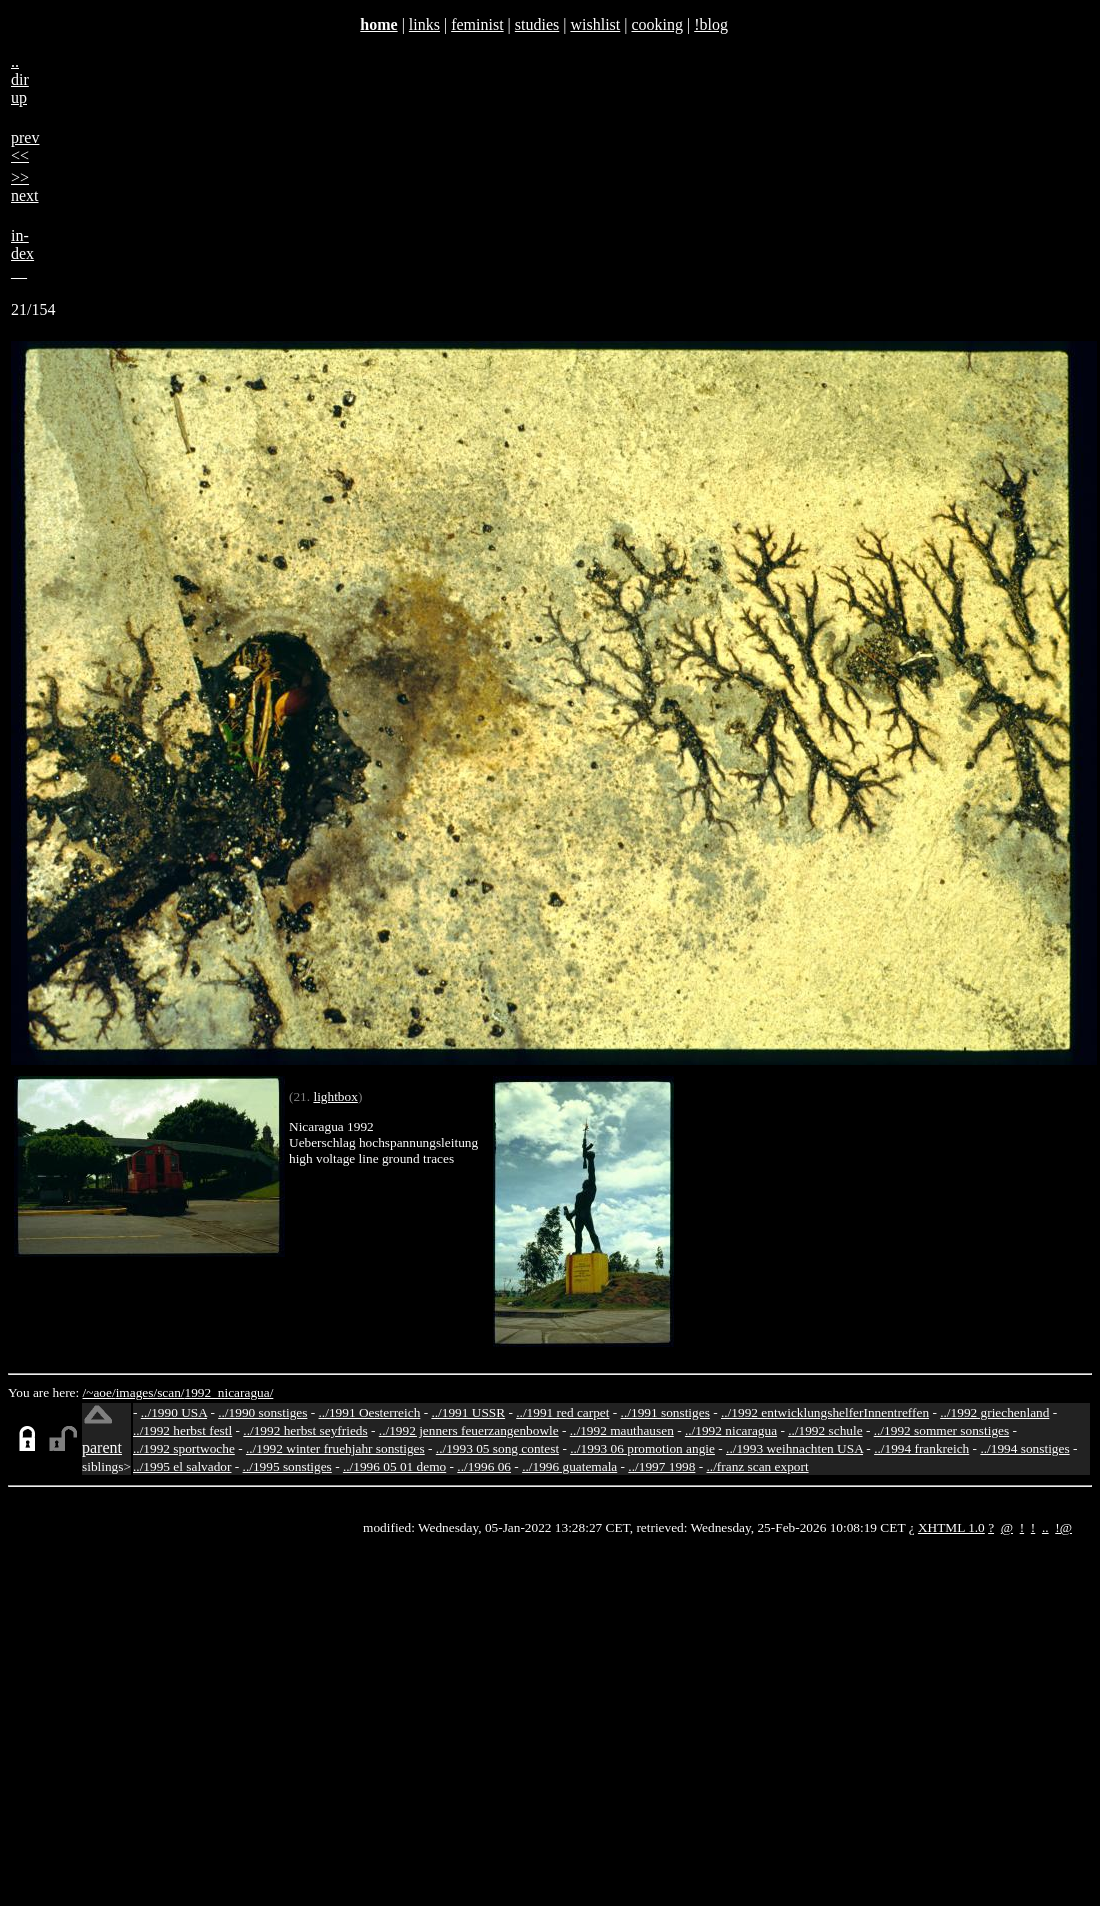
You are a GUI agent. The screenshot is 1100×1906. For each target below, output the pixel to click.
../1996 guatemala (569, 1466)
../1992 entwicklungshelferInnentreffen (825, 1412)
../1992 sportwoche (184, 1448)
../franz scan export (757, 1466)
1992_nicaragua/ (229, 1392)
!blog (711, 24)
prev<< (25, 146)
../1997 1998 (661, 1466)
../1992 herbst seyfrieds (305, 1430)
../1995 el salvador (182, 1466)
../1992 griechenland (994, 1412)
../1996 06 (484, 1466)
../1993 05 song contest (497, 1448)
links (424, 24)
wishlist (595, 24)
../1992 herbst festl (182, 1430)
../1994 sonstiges (1024, 1448)
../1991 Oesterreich (370, 1412)
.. (1045, 1527)
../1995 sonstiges (287, 1466)
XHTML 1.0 (951, 1527)
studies (537, 24)
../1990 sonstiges (262, 1412)
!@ (1063, 1527)
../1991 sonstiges (665, 1412)
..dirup (20, 79)
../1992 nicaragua (731, 1430)
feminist (477, 24)
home (378, 24)
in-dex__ (22, 253)
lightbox (335, 1096)
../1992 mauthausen (622, 1430)
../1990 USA (174, 1412)
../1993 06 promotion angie (642, 1448)
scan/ (170, 1392)
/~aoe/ (99, 1392)
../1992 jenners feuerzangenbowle (469, 1430)
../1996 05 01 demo (394, 1466)
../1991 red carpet (562, 1412)
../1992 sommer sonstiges (942, 1430)
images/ (136, 1392)
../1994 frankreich (921, 1448)
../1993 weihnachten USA (794, 1448)
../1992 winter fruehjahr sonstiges (335, 1448)
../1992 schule (825, 1430)
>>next (25, 186)
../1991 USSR (468, 1412)
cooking (657, 24)
